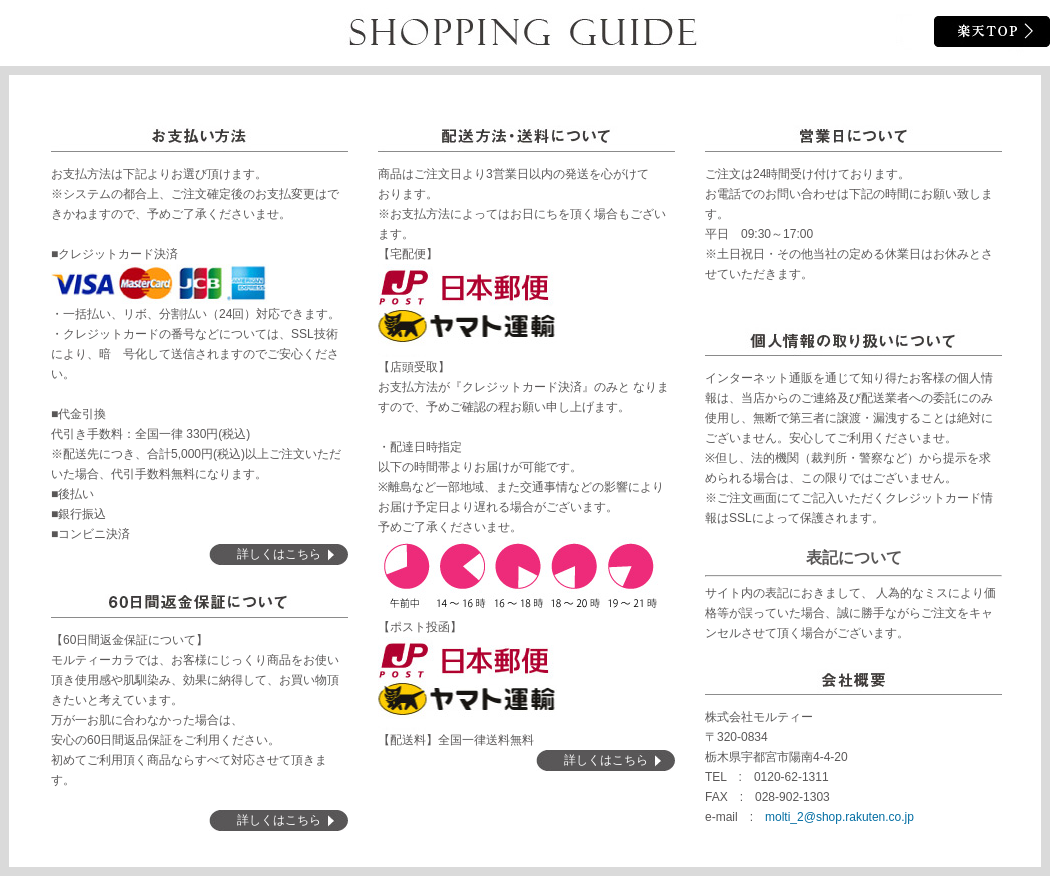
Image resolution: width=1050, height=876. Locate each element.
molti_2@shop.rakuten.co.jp (839, 817)
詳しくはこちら (279, 554)
